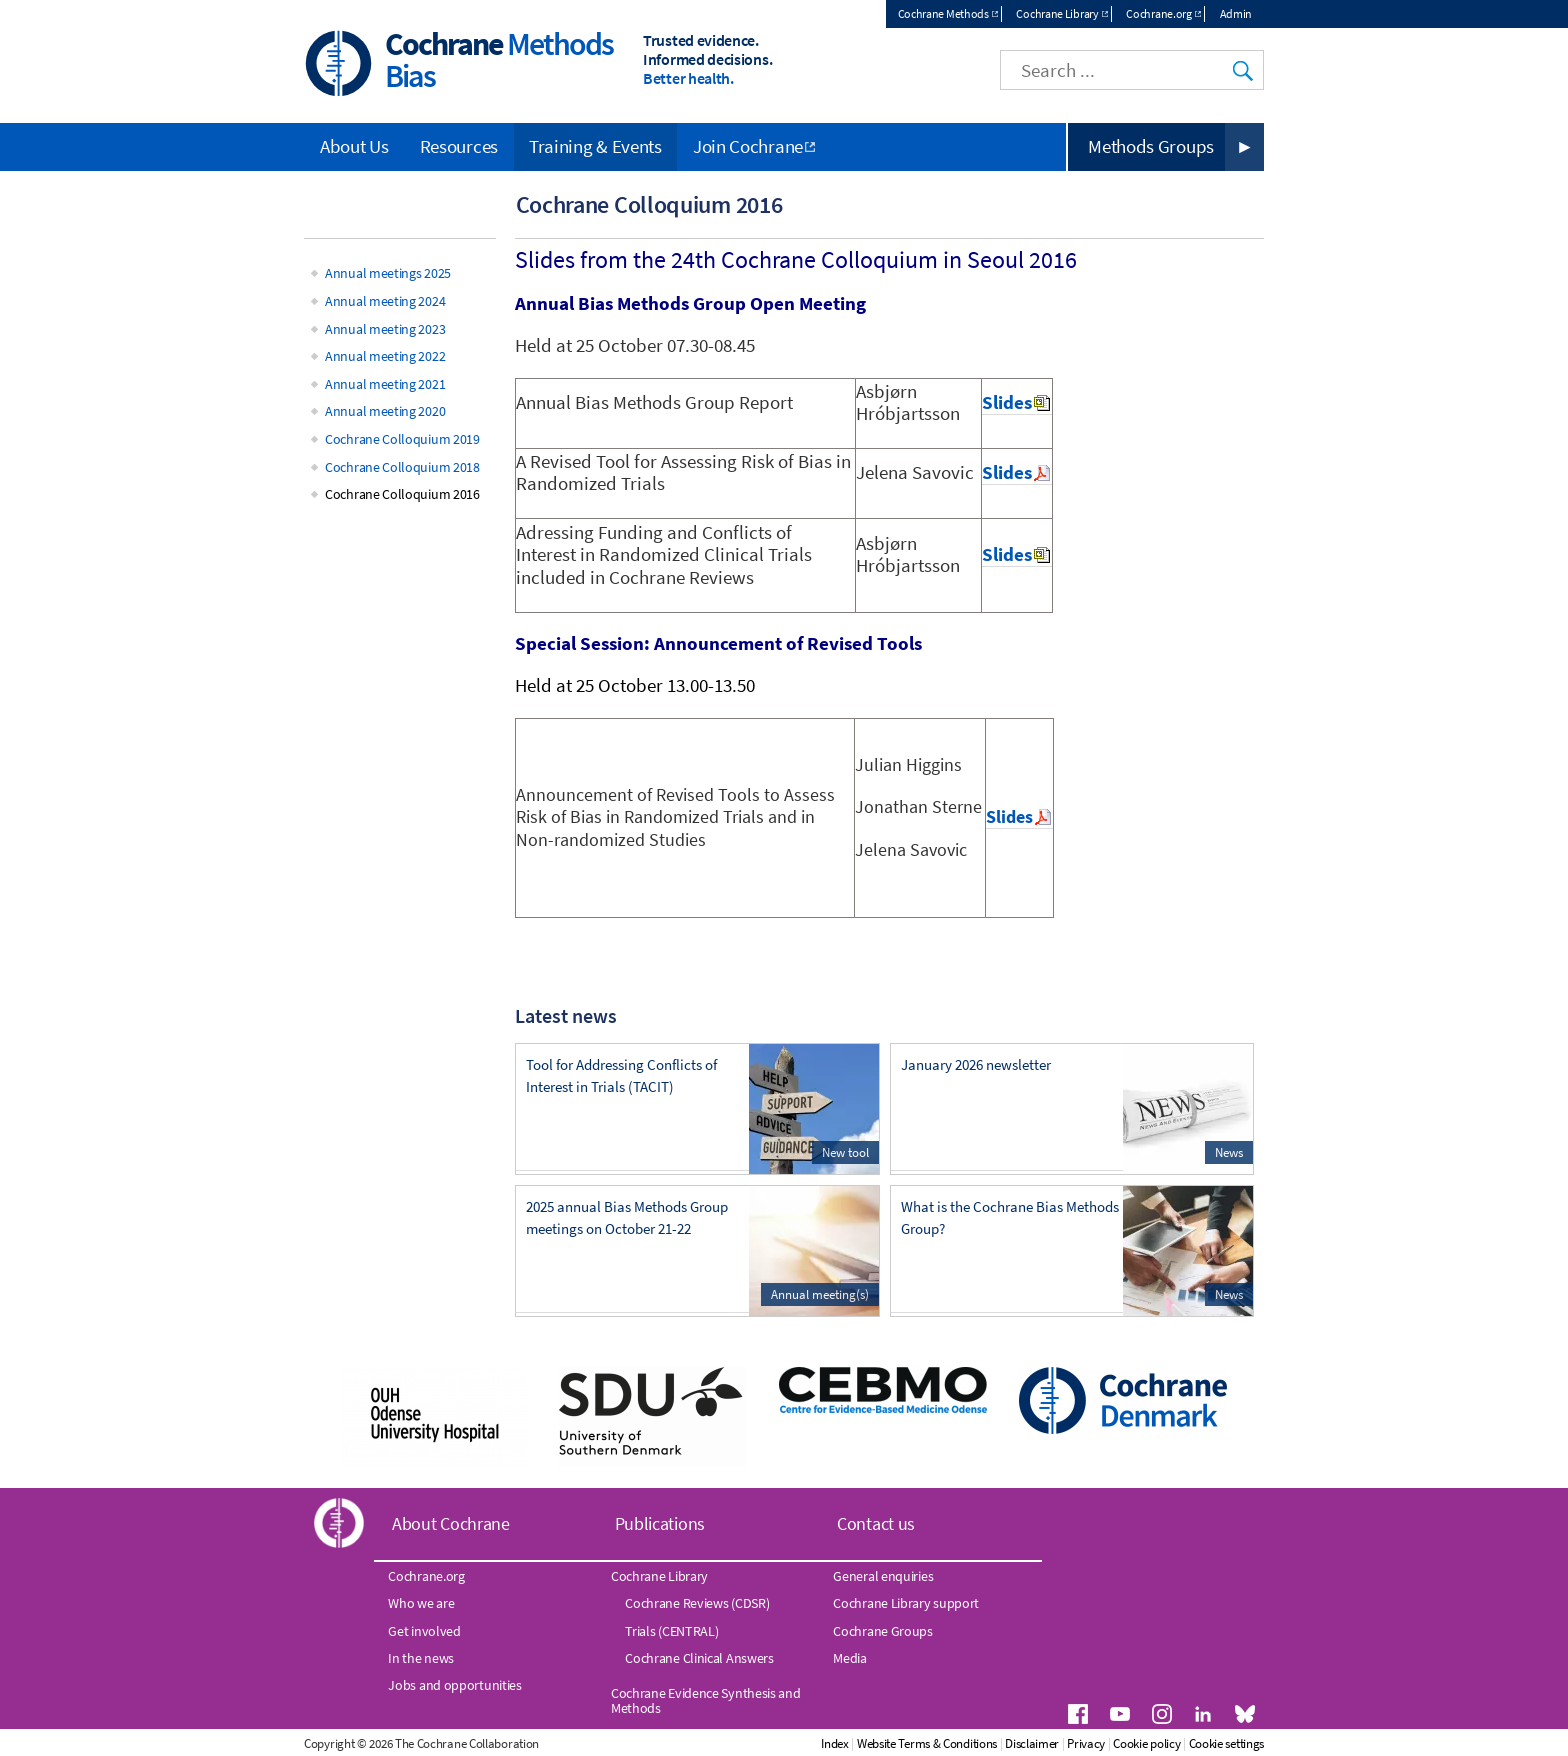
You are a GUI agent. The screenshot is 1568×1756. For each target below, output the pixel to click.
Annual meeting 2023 (385, 329)
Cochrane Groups (883, 1631)
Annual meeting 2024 (385, 301)
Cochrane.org (1158, 13)
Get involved (424, 1631)
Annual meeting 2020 (385, 411)
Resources (459, 146)
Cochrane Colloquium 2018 (402, 467)
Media (850, 1658)
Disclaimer (1032, 1743)
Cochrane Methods (943, 13)
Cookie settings (1227, 1743)
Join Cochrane (748, 146)
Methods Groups (1151, 146)
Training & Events (595, 146)
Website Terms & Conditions (927, 1743)
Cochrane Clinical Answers (699, 1658)
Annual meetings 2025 (388, 273)
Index (835, 1743)
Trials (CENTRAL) (671, 1631)
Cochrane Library (1057, 13)
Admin (1236, 13)
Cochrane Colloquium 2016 (402, 494)
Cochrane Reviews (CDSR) (697, 1603)
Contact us (876, 1523)
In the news (421, 1658)
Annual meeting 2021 (385, 384)
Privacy (1086, 1743)
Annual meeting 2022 (385, 356)
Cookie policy (1146, 1743)
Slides (1007, 402)
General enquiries (883, 1576)
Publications (660, 1523)
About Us (354, 146)
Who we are (421, 1603)
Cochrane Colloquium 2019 (402, 439)
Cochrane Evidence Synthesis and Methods (706, 1700)
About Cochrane (451, 1523)
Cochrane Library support (906, 1603)
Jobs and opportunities (454, 1685)
